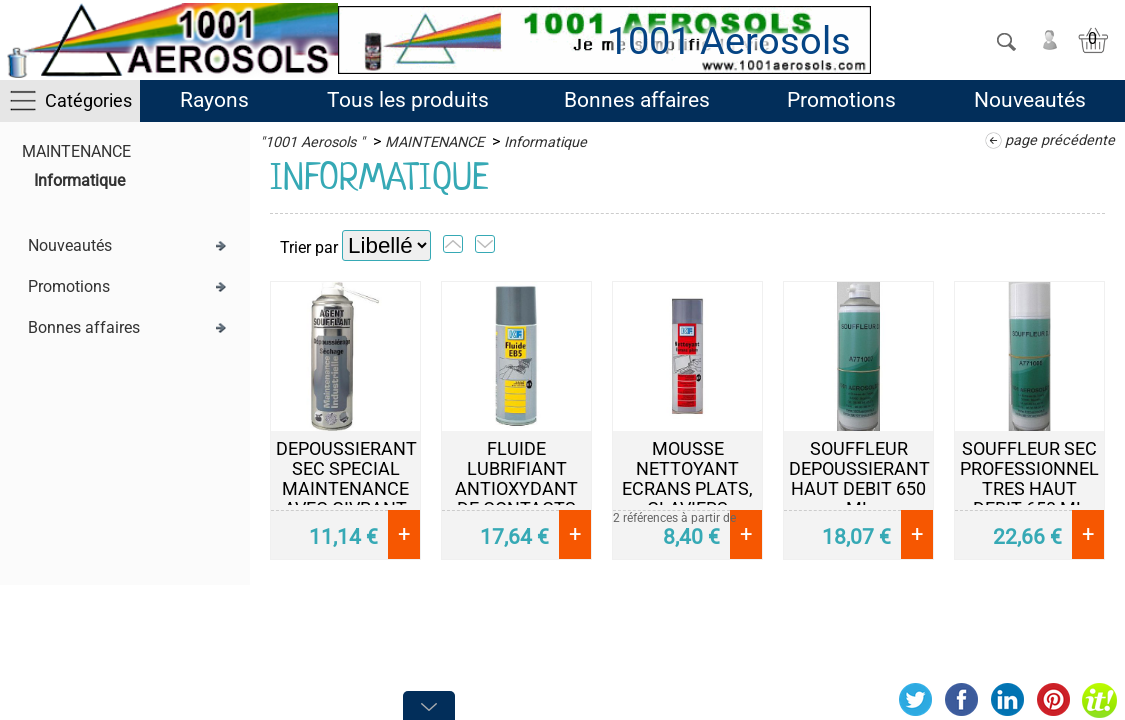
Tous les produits (408, 100)
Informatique (79, 180)
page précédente (1060, 140)
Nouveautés (1030, 100)
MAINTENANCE (76, 151)
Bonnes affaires (637, 100)
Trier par (309, 247)
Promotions (841, 100)
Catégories (88, 100)
